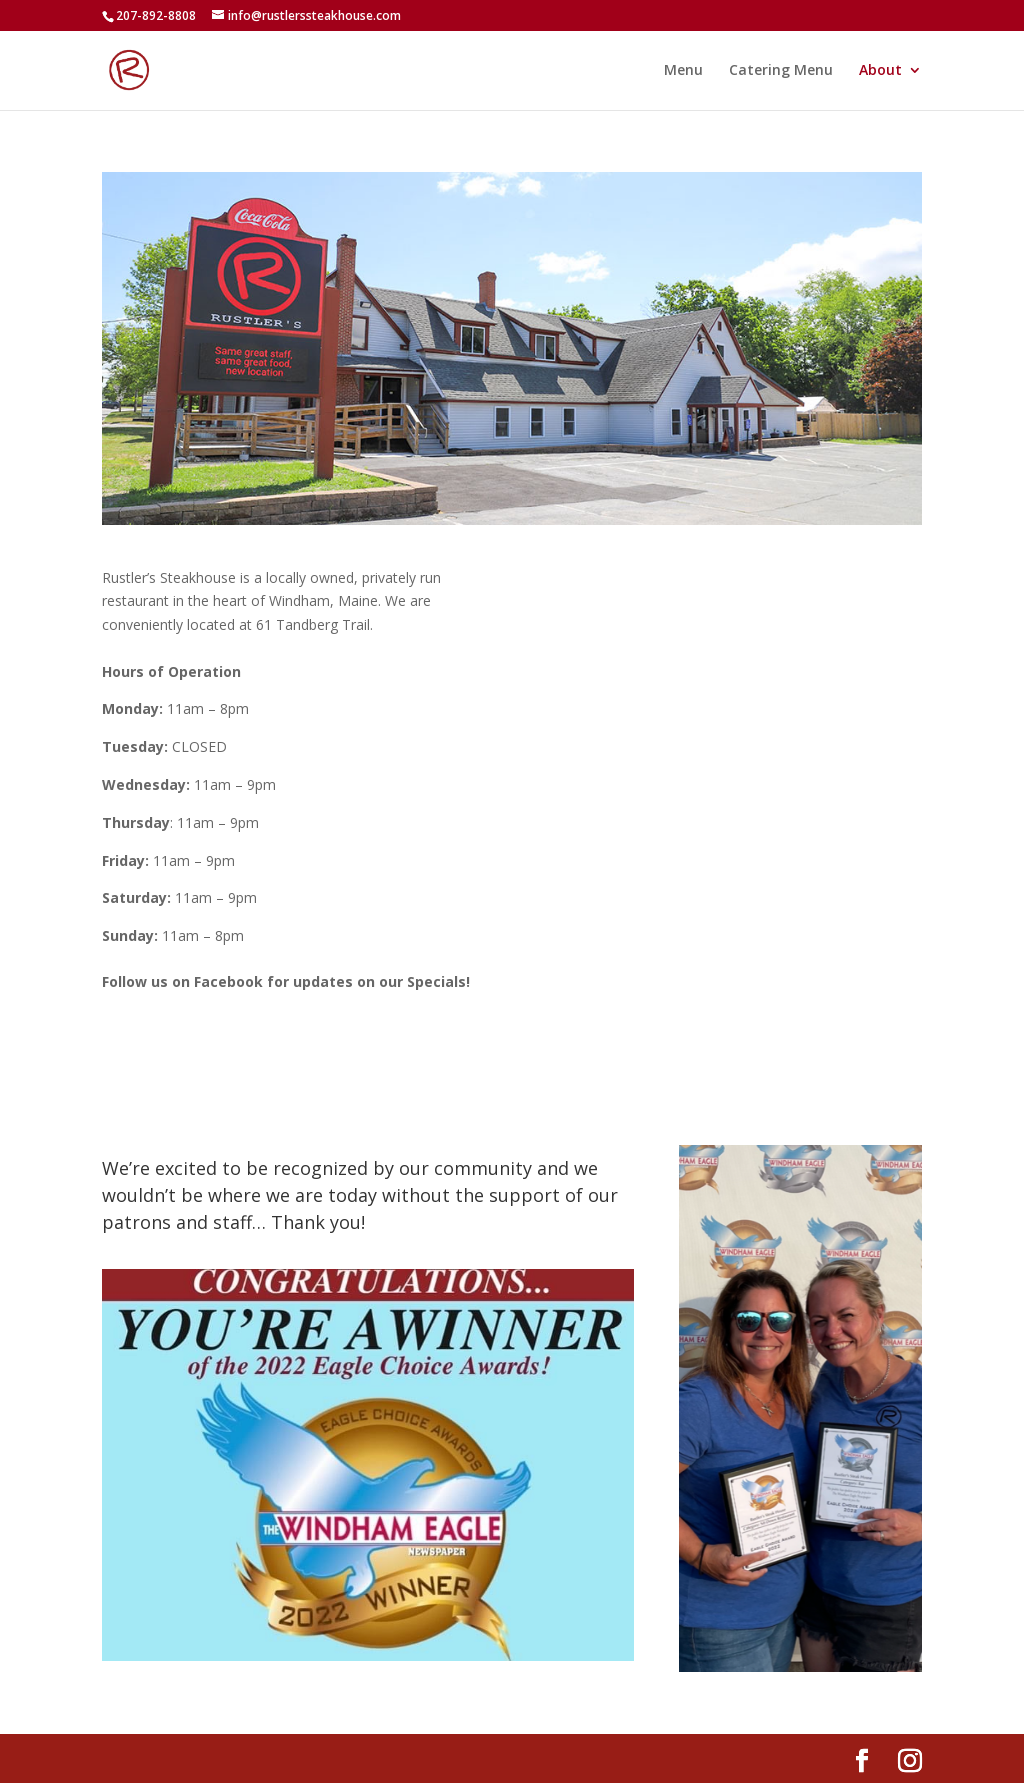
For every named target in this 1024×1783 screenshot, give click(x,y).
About (880, 71)
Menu (683, 71)
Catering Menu (781, 71)
